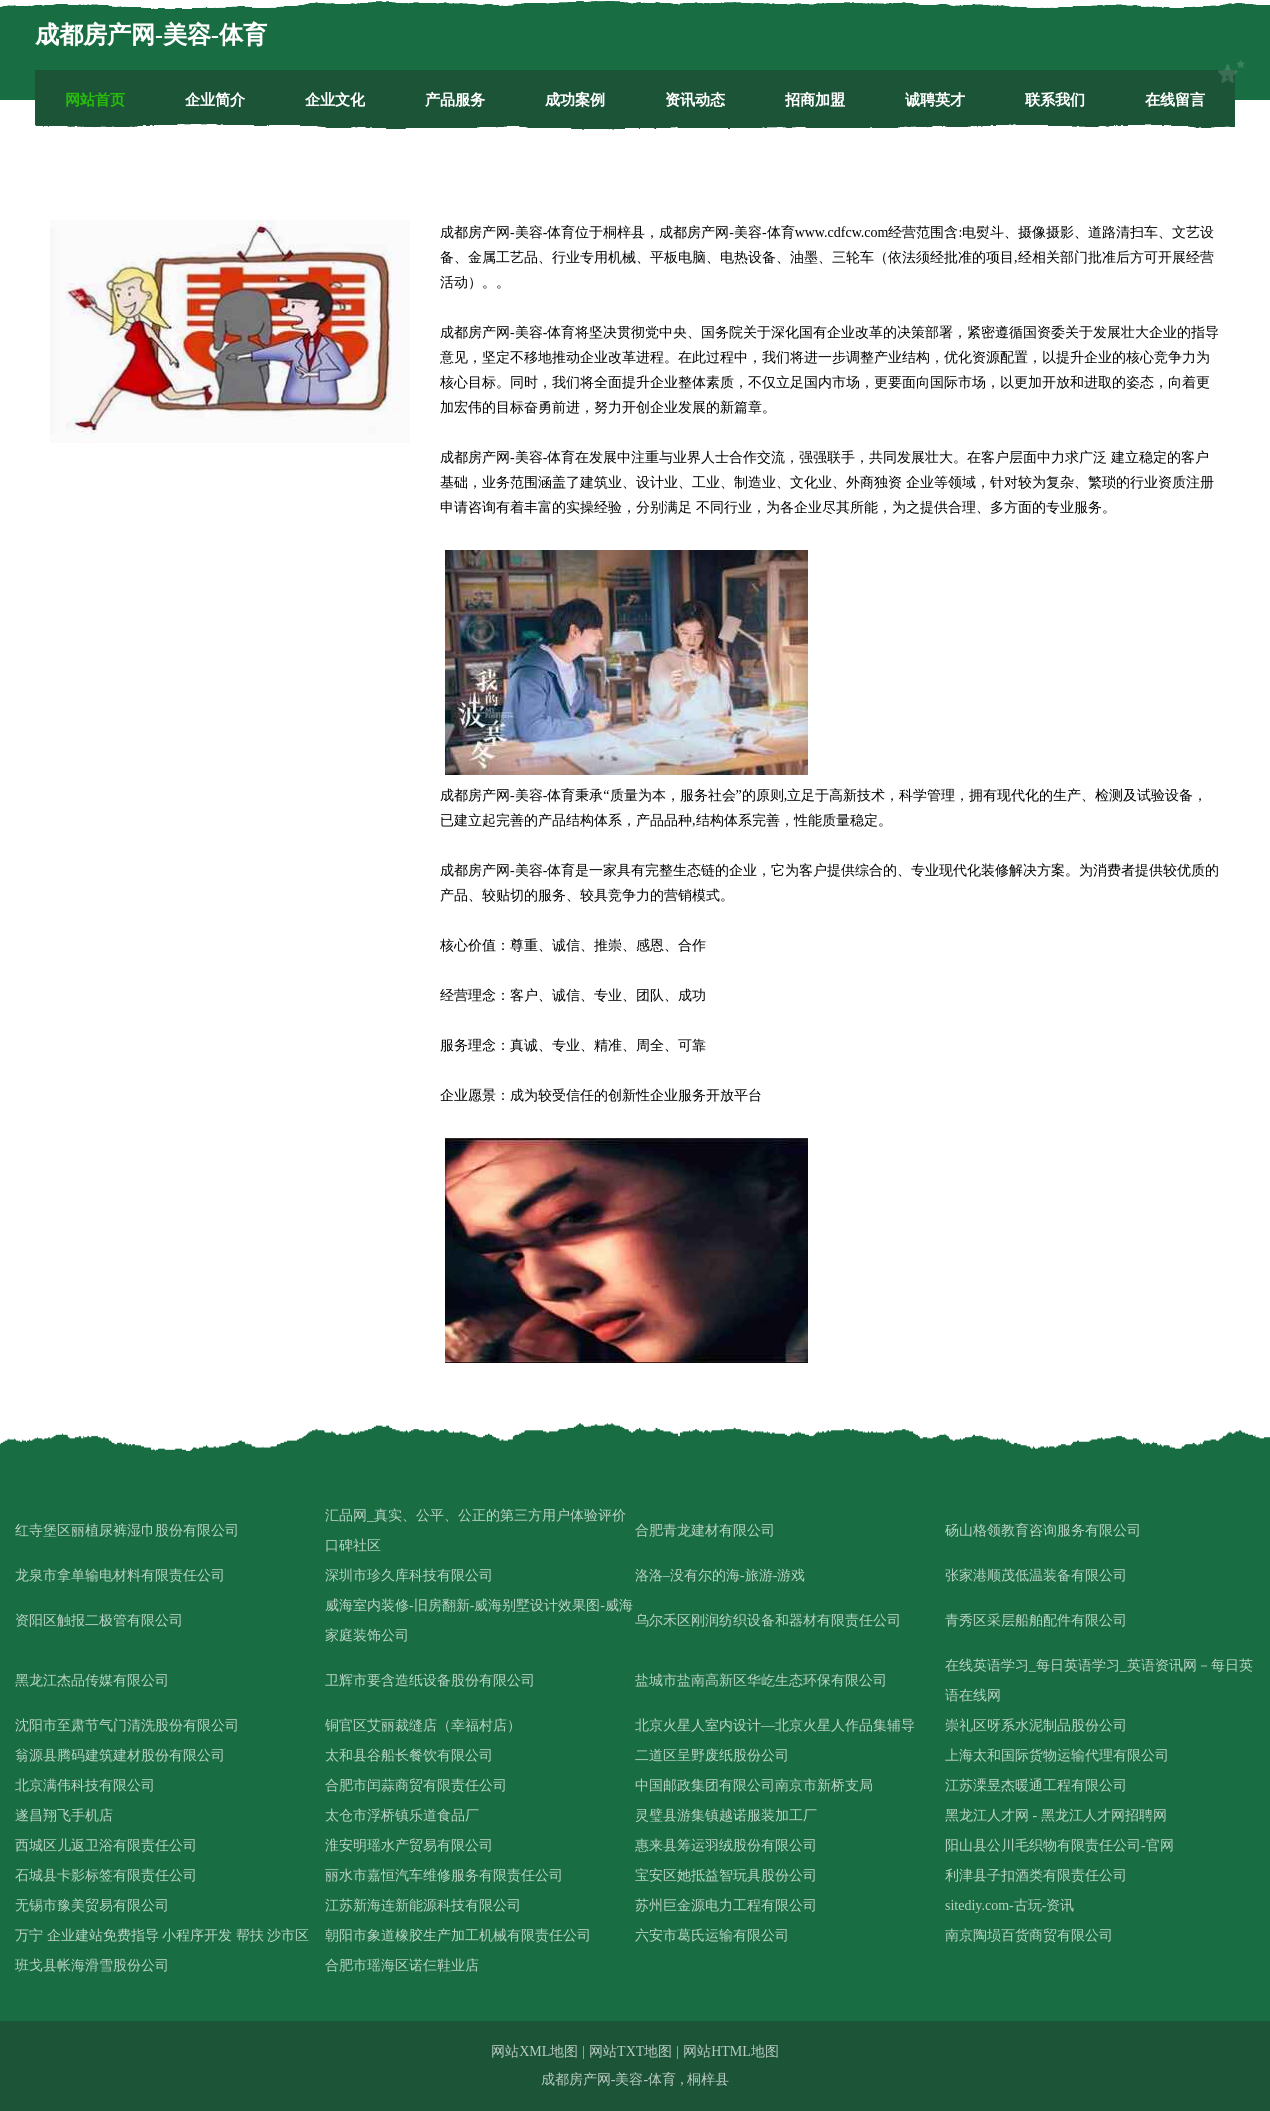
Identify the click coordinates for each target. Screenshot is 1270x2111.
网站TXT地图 (630, 2051)
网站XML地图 (534, 2051)
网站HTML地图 (731, 2051)
